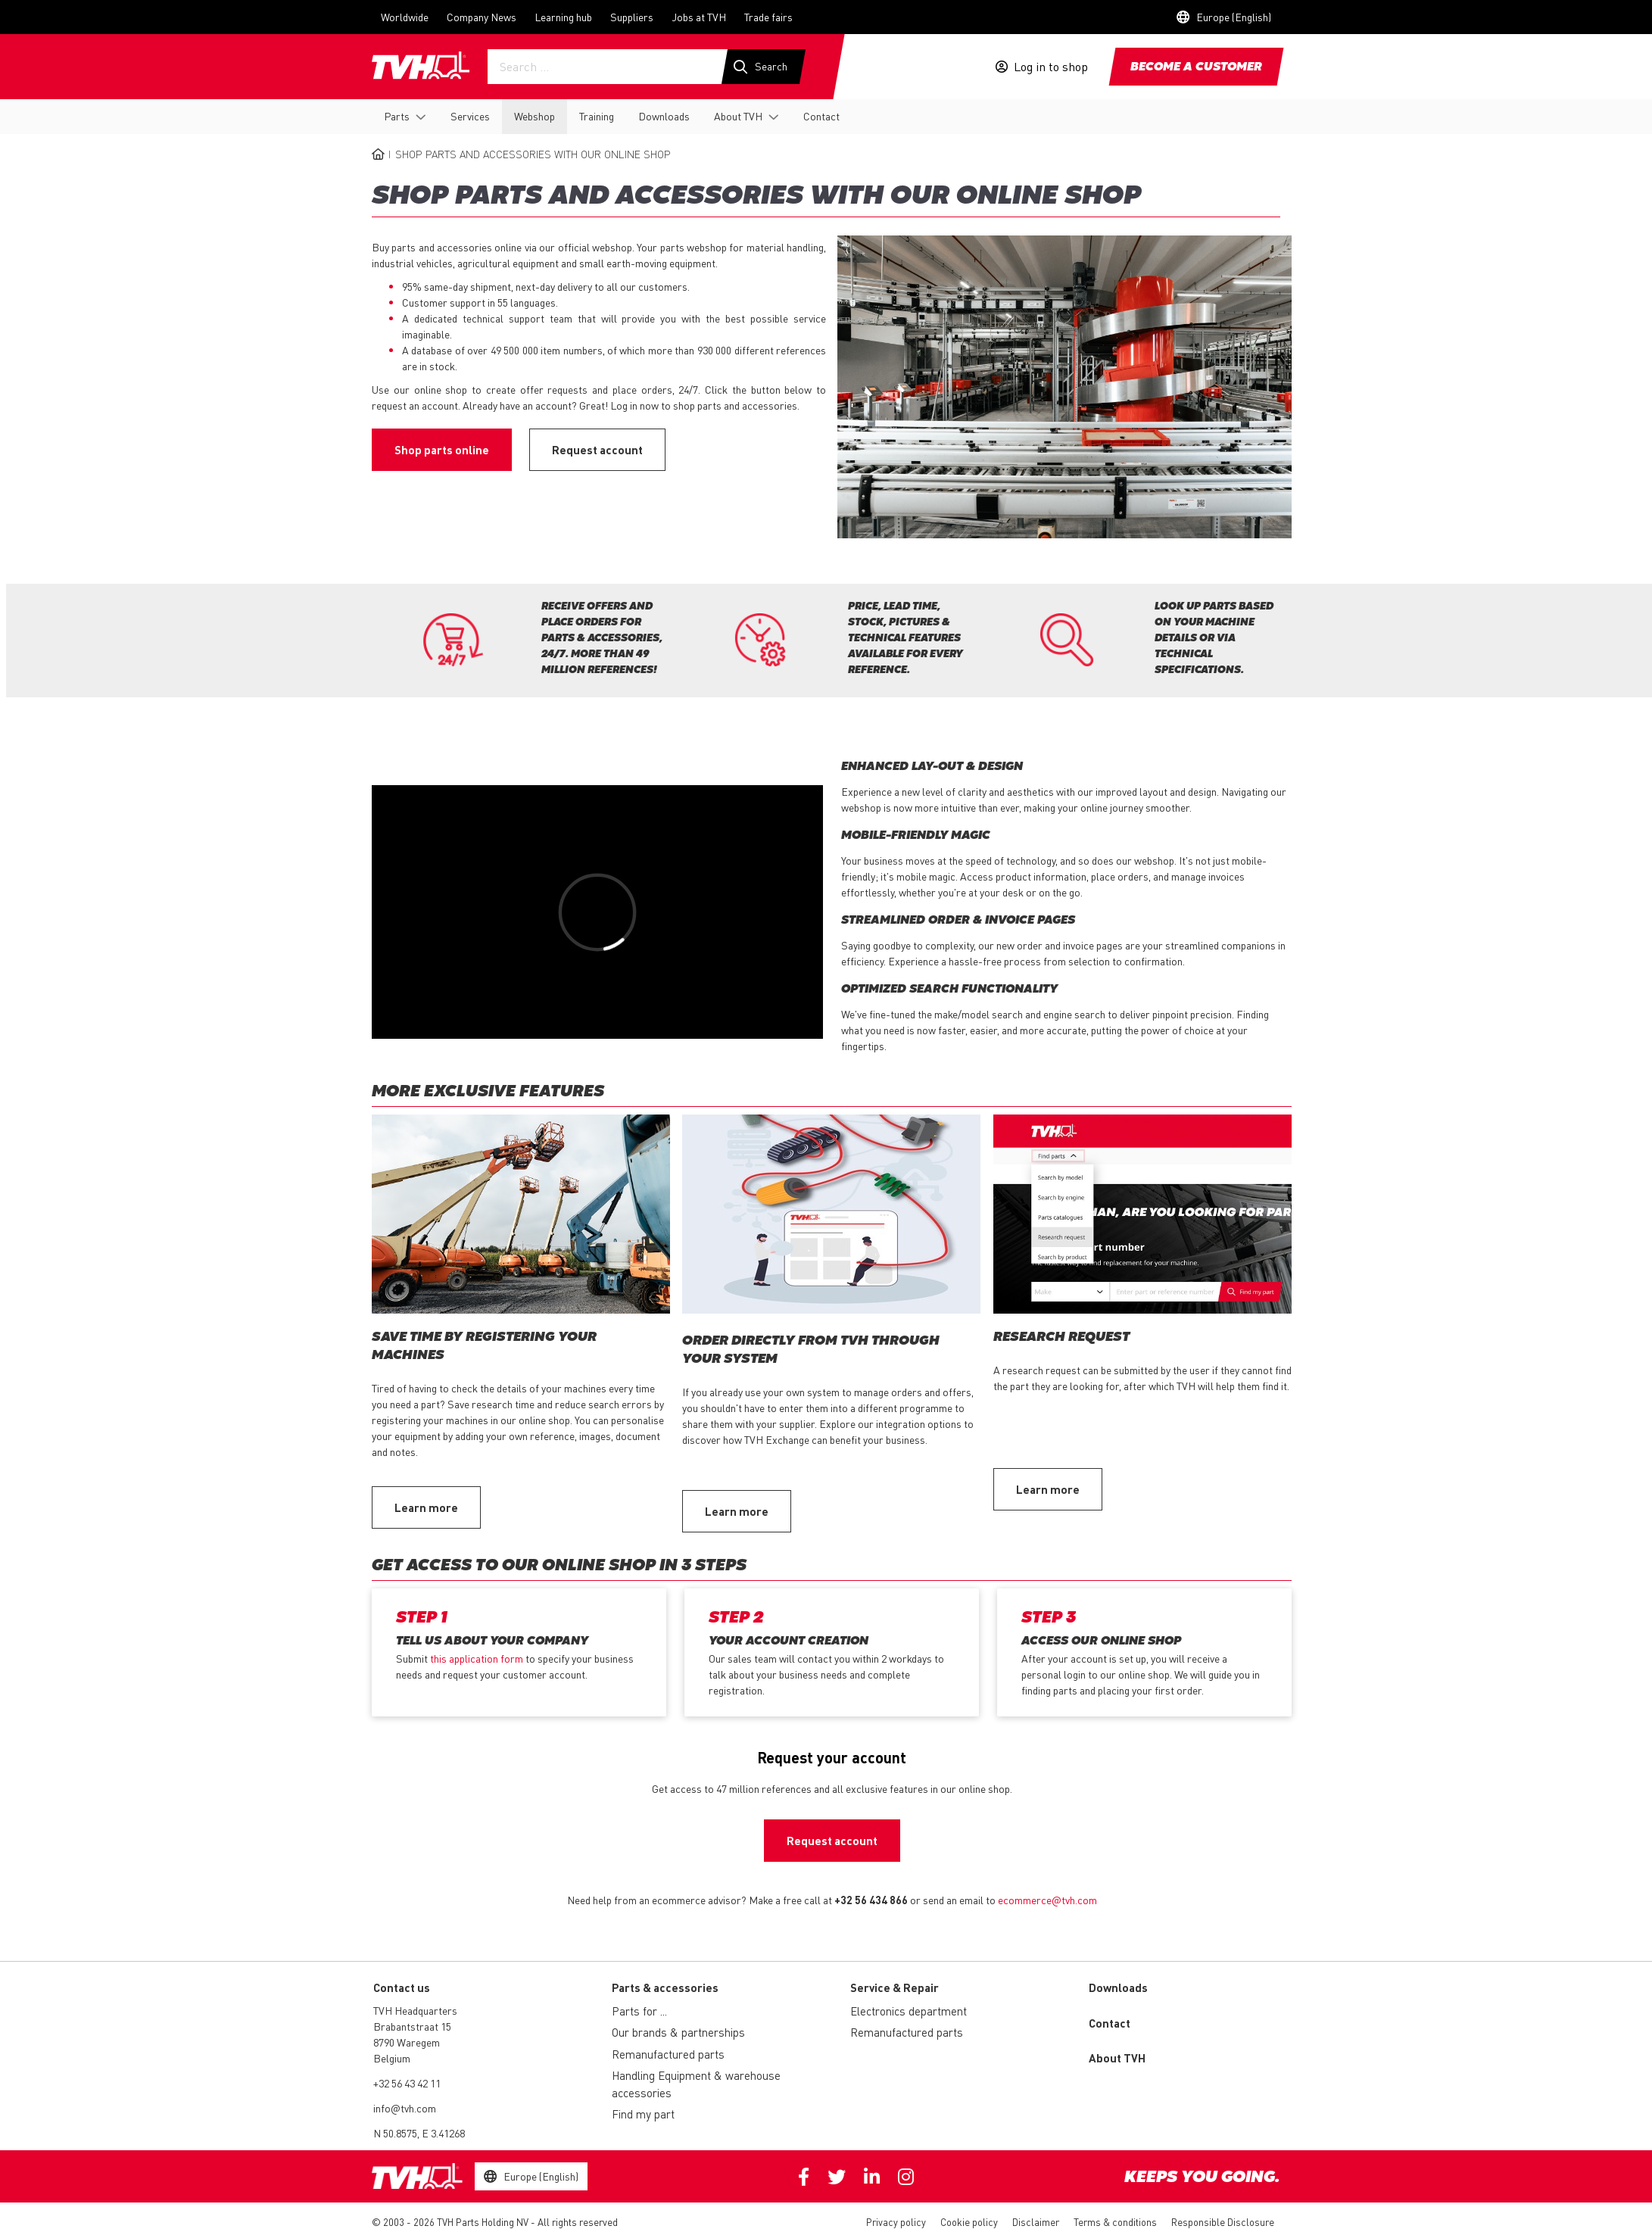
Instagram (906, 2177)
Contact (821, 116)
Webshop (534, 116)
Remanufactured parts (668, 2054)
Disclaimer (1035, 2221)
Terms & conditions (1115, 2221)
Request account (597, 449)
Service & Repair (894, 1987)
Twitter (836, 2177)
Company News (481, 16)
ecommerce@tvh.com (1047, 1899)
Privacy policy (896, 2221)
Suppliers (631, 16)
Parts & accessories (665, 1987)
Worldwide (405, 16)
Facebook (803, 2177)
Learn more (426, 1507)
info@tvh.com (404, 2108)
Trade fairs (768, 16)
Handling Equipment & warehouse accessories (696, 2084)
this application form (476, 1658)
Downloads (664, 116)
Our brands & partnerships (678, 2032)
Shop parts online (441, 449)
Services (470, 116)
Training (596, 116)
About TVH (738, 116)
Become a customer (1196, 67)
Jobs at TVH (699, 16)
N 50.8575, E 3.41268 (419, 2133)
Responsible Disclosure (1222, 2221)
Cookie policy (969, 2221)
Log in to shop (1051, 67)
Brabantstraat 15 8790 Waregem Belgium (412, 2042)
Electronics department (908, 2011)
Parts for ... (639, 2011)
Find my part (643, 2113)
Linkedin (872, 2177)
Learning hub (563, 16)
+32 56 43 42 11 (407, 2083)
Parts (397, 116)
